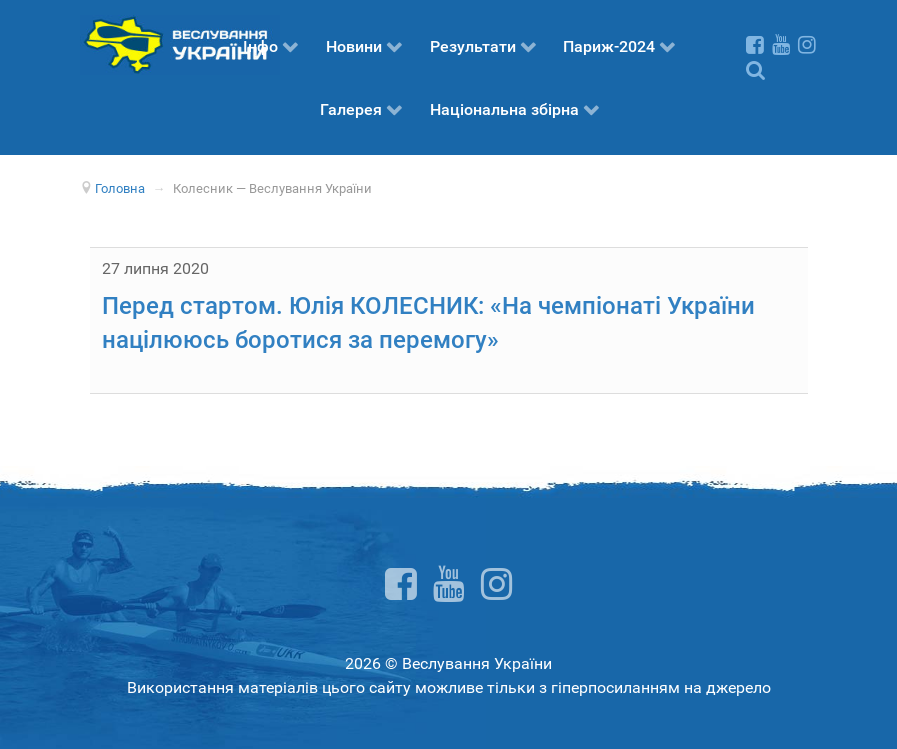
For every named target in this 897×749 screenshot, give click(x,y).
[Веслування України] (180, 43)
